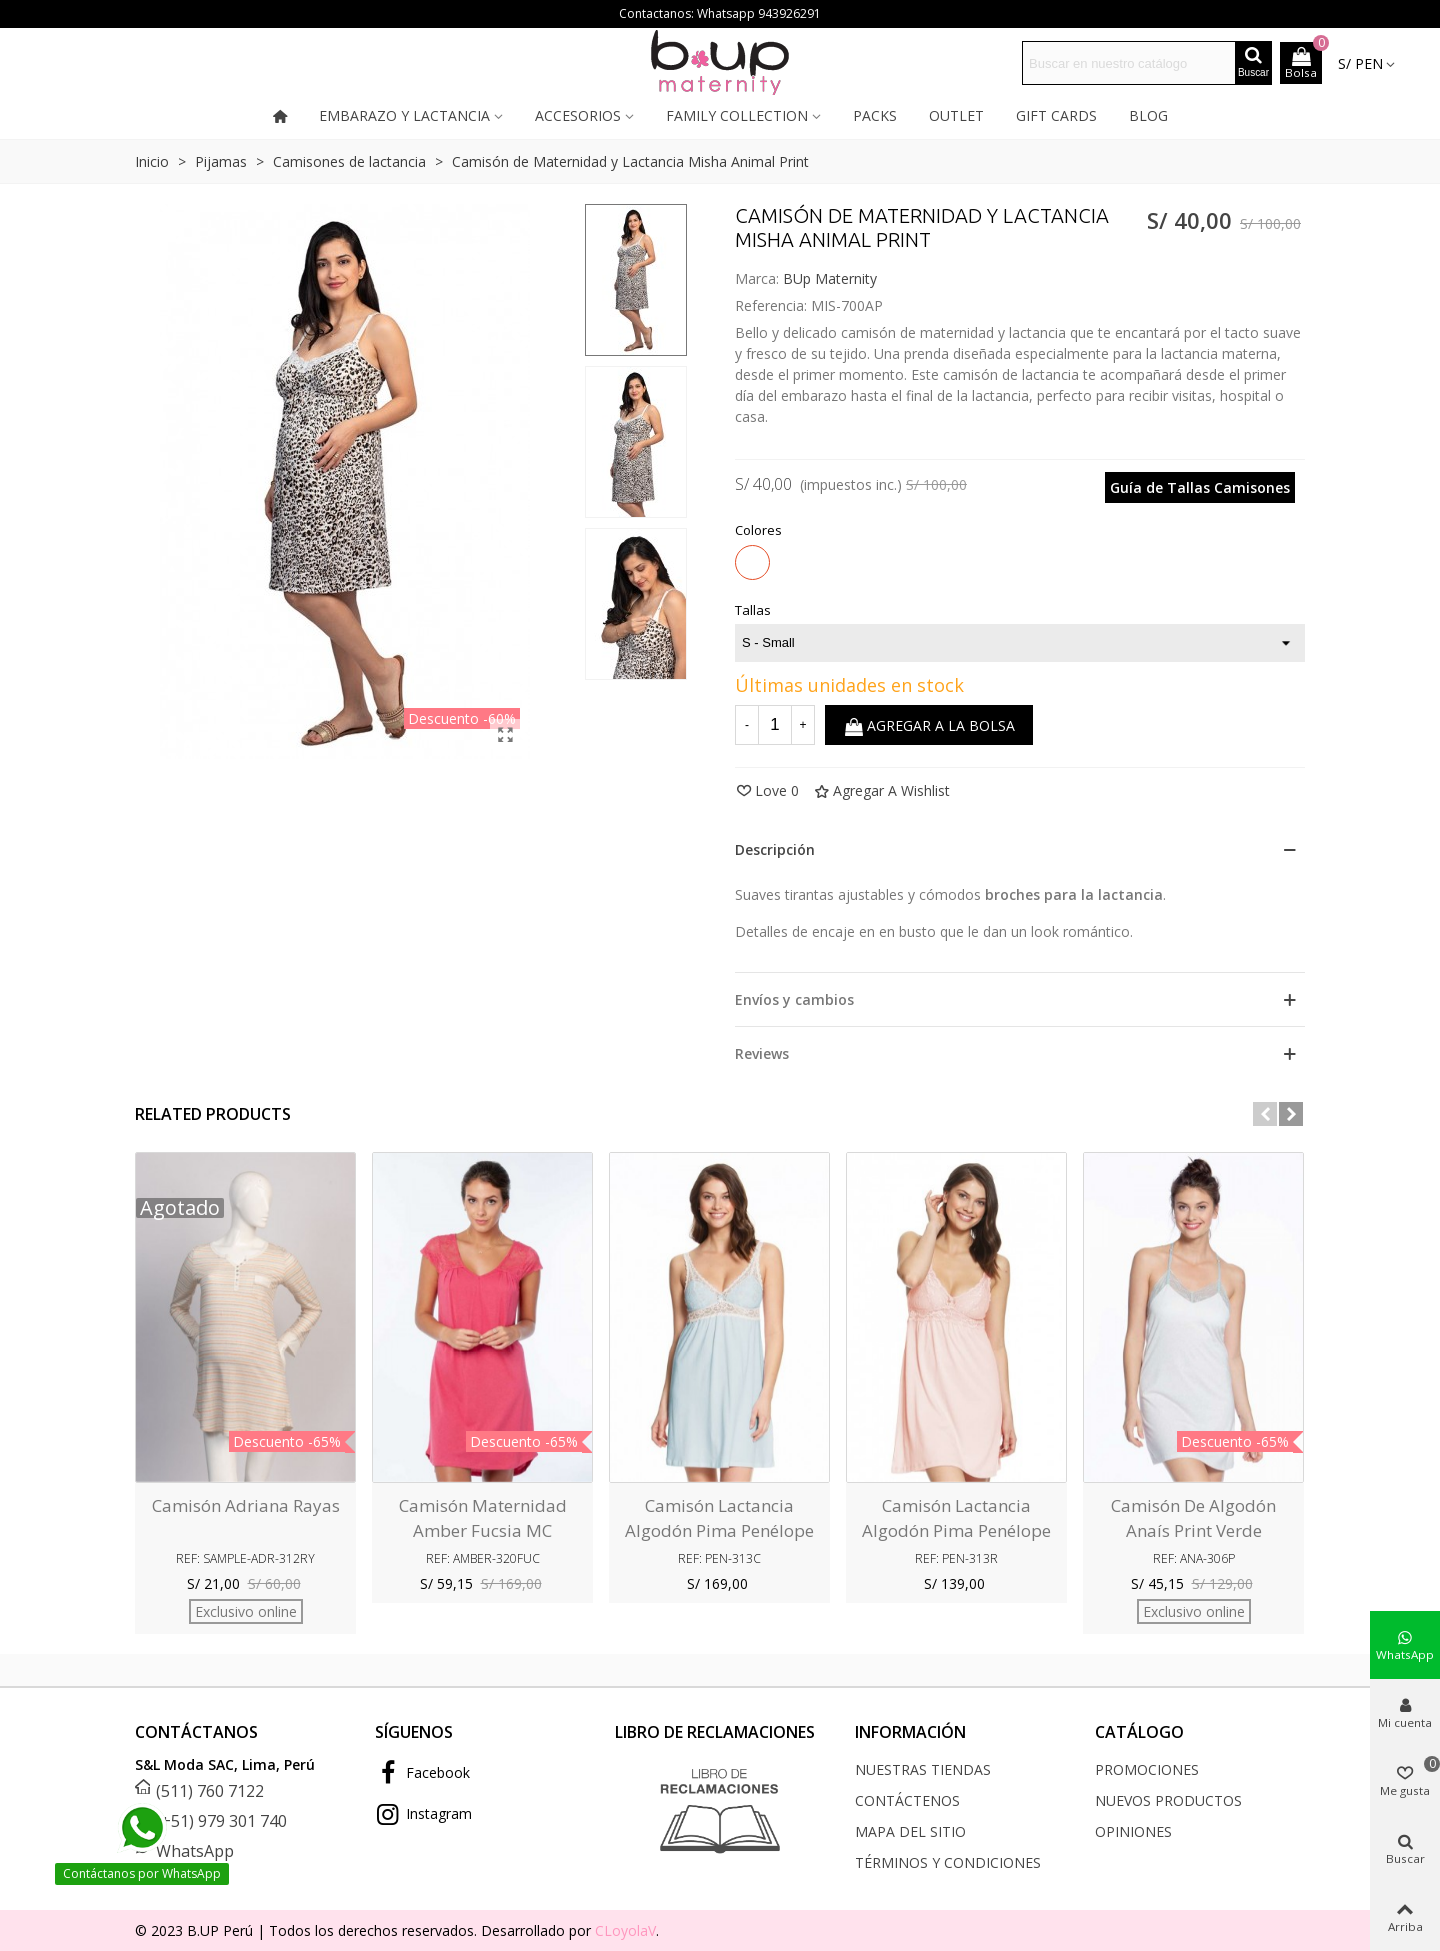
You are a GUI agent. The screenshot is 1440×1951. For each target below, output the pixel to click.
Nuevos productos (1168, 1800)
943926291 (789, 13)
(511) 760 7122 (210, 1791)
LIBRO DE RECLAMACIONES (715, 1732)
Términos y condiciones (948, 1862)
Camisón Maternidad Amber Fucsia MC (483, 1518)
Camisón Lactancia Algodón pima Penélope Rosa (956, 1531)
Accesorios (578, 115)
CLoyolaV (625, 1930)
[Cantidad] (775, 725)
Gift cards (1056, 115)
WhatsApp (195, 1851)
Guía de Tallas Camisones (1200, 487)
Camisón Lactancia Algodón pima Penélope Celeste (719, 1531)
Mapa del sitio (910, 1831)
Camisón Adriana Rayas (246, 1505)
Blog (1148, 115)
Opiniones (1133, 1831)
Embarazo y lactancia (404, 115)
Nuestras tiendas (923, 1769)
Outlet (956, 115)
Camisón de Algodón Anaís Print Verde (1193, 1518)
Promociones (1147, 1769)
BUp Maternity (830, 278)
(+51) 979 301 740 (221, 1821)
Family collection (737, 115)
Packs (875, 115)
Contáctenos (907, 1800)
